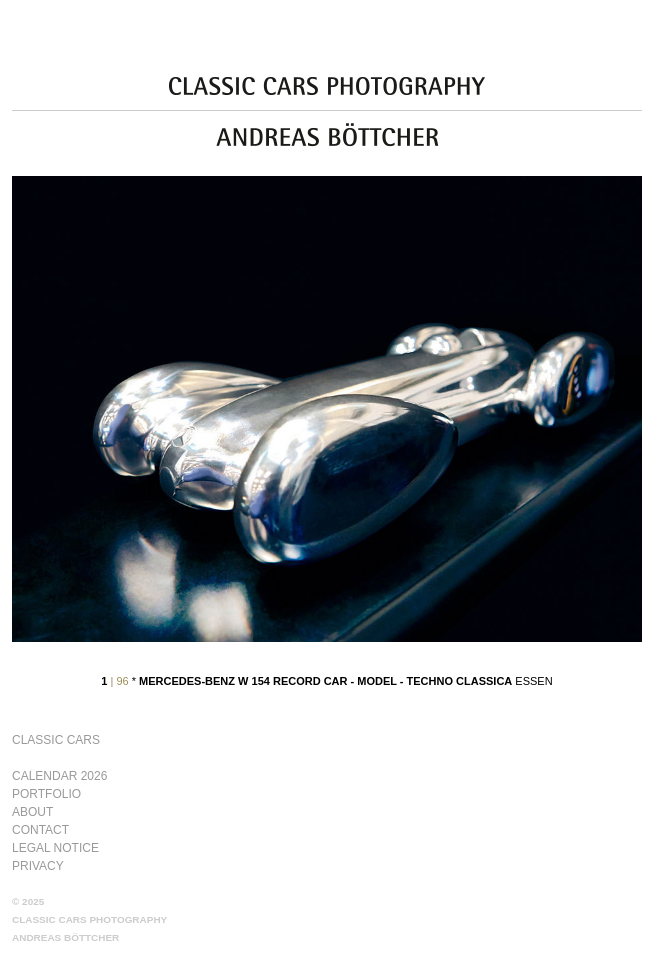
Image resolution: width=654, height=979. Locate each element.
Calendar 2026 (59, 776)
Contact (40, 830)
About (32, 812)
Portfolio (46, 794)
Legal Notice (55, 848)
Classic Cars (56, 740)
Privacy (38, 866)
